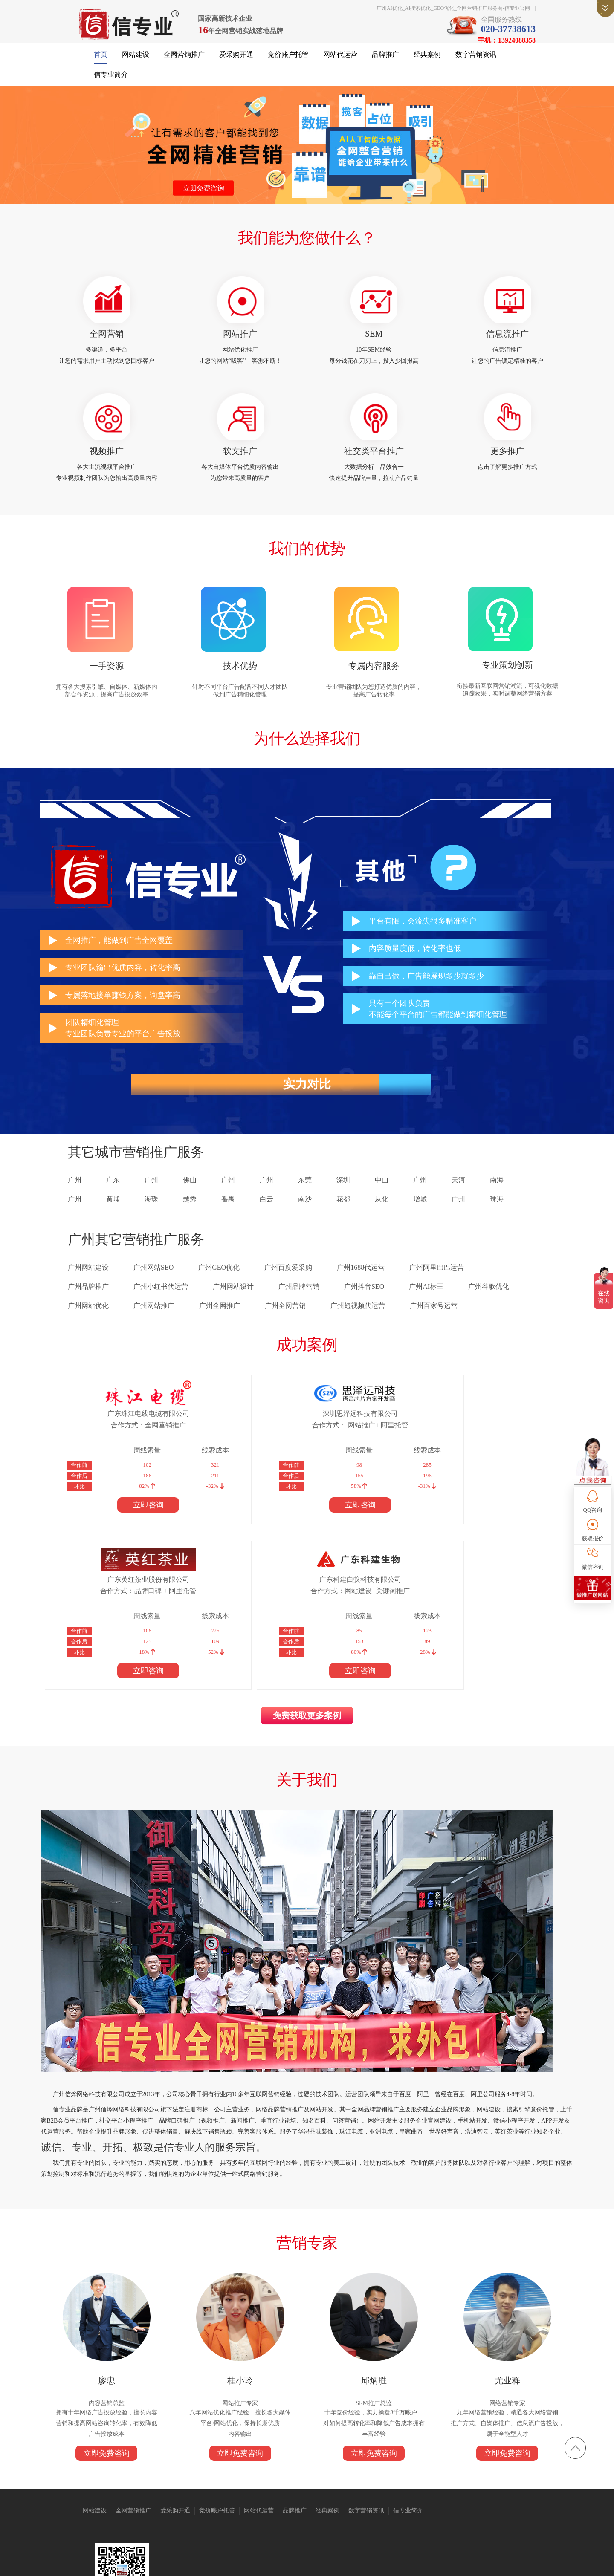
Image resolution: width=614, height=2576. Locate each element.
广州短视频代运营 (357, 1323)
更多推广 (499, 462)
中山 (381, 1197)
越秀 (190, 1217)
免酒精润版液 (451, 2500)
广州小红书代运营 (160, 1304)
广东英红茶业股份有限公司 (356, 1430)
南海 (497, 1197)
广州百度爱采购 (288, 1285)
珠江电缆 (134, 2500)
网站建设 (135, 60)
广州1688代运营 (361, 1285)
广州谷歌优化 (488, 1304)
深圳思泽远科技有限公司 (235, 1430)
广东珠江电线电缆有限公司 (115, 1430)
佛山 (190, 1197)
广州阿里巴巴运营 (436, 1285)
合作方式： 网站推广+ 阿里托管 (235, 1442)
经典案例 (427, 60)
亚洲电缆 (158, 2500)
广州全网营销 (285, 1323)
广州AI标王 (426, 1304)
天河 (458, 1197)
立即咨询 (114, 1522)
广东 (113, 1197)
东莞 (305, 1197)
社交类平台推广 (371, 462)
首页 (100, 60)
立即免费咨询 (115, 2334)
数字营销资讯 (475, 60)
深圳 (343, 1197)
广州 (74, 1197)
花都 (343, 1217)
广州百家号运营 (434, 1323)
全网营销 (115, 341)
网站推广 (243, 341)
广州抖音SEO (364, 1304)
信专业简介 (111, 80)
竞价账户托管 (288, 60)
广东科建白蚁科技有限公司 (477, 1430)
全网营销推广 (184, 60)
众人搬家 (295, 2500)
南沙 (305, 1217)
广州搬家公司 (189, 2500)
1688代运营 (347, 2500)
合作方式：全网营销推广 (114, 1442)
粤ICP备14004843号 (371, 2563)
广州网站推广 (153, 1323)
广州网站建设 (88, 1285)
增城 (420, 1217)
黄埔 (113, 1217)
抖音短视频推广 (226, 2500)
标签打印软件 (174, 2507)
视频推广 (115, 462)
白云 (266, 1217)
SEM (370, 341)
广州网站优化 (88, 1323)
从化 (381, 1217)
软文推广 (243, 462)
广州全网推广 (219, 1323)
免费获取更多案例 (307, 1572)
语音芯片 (320, 2500)
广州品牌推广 (88, 1304)
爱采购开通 (236, 60)
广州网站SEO (153, 1285)
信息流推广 (499, 341)
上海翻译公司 (139, 2507)
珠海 (497, 1217)
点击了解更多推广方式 (499, 478)
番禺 (228, 1217)
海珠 (151, 1217)
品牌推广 (385, 60)
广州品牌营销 (298, 1304)
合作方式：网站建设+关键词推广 (476, 1442)
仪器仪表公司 (265, 2500)
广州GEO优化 (219, 1285)
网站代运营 (340, 60)
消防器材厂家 (487, 2500)
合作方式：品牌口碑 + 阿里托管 (356, 1442)
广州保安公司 (416, 2500)
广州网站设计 (233, 1304)
